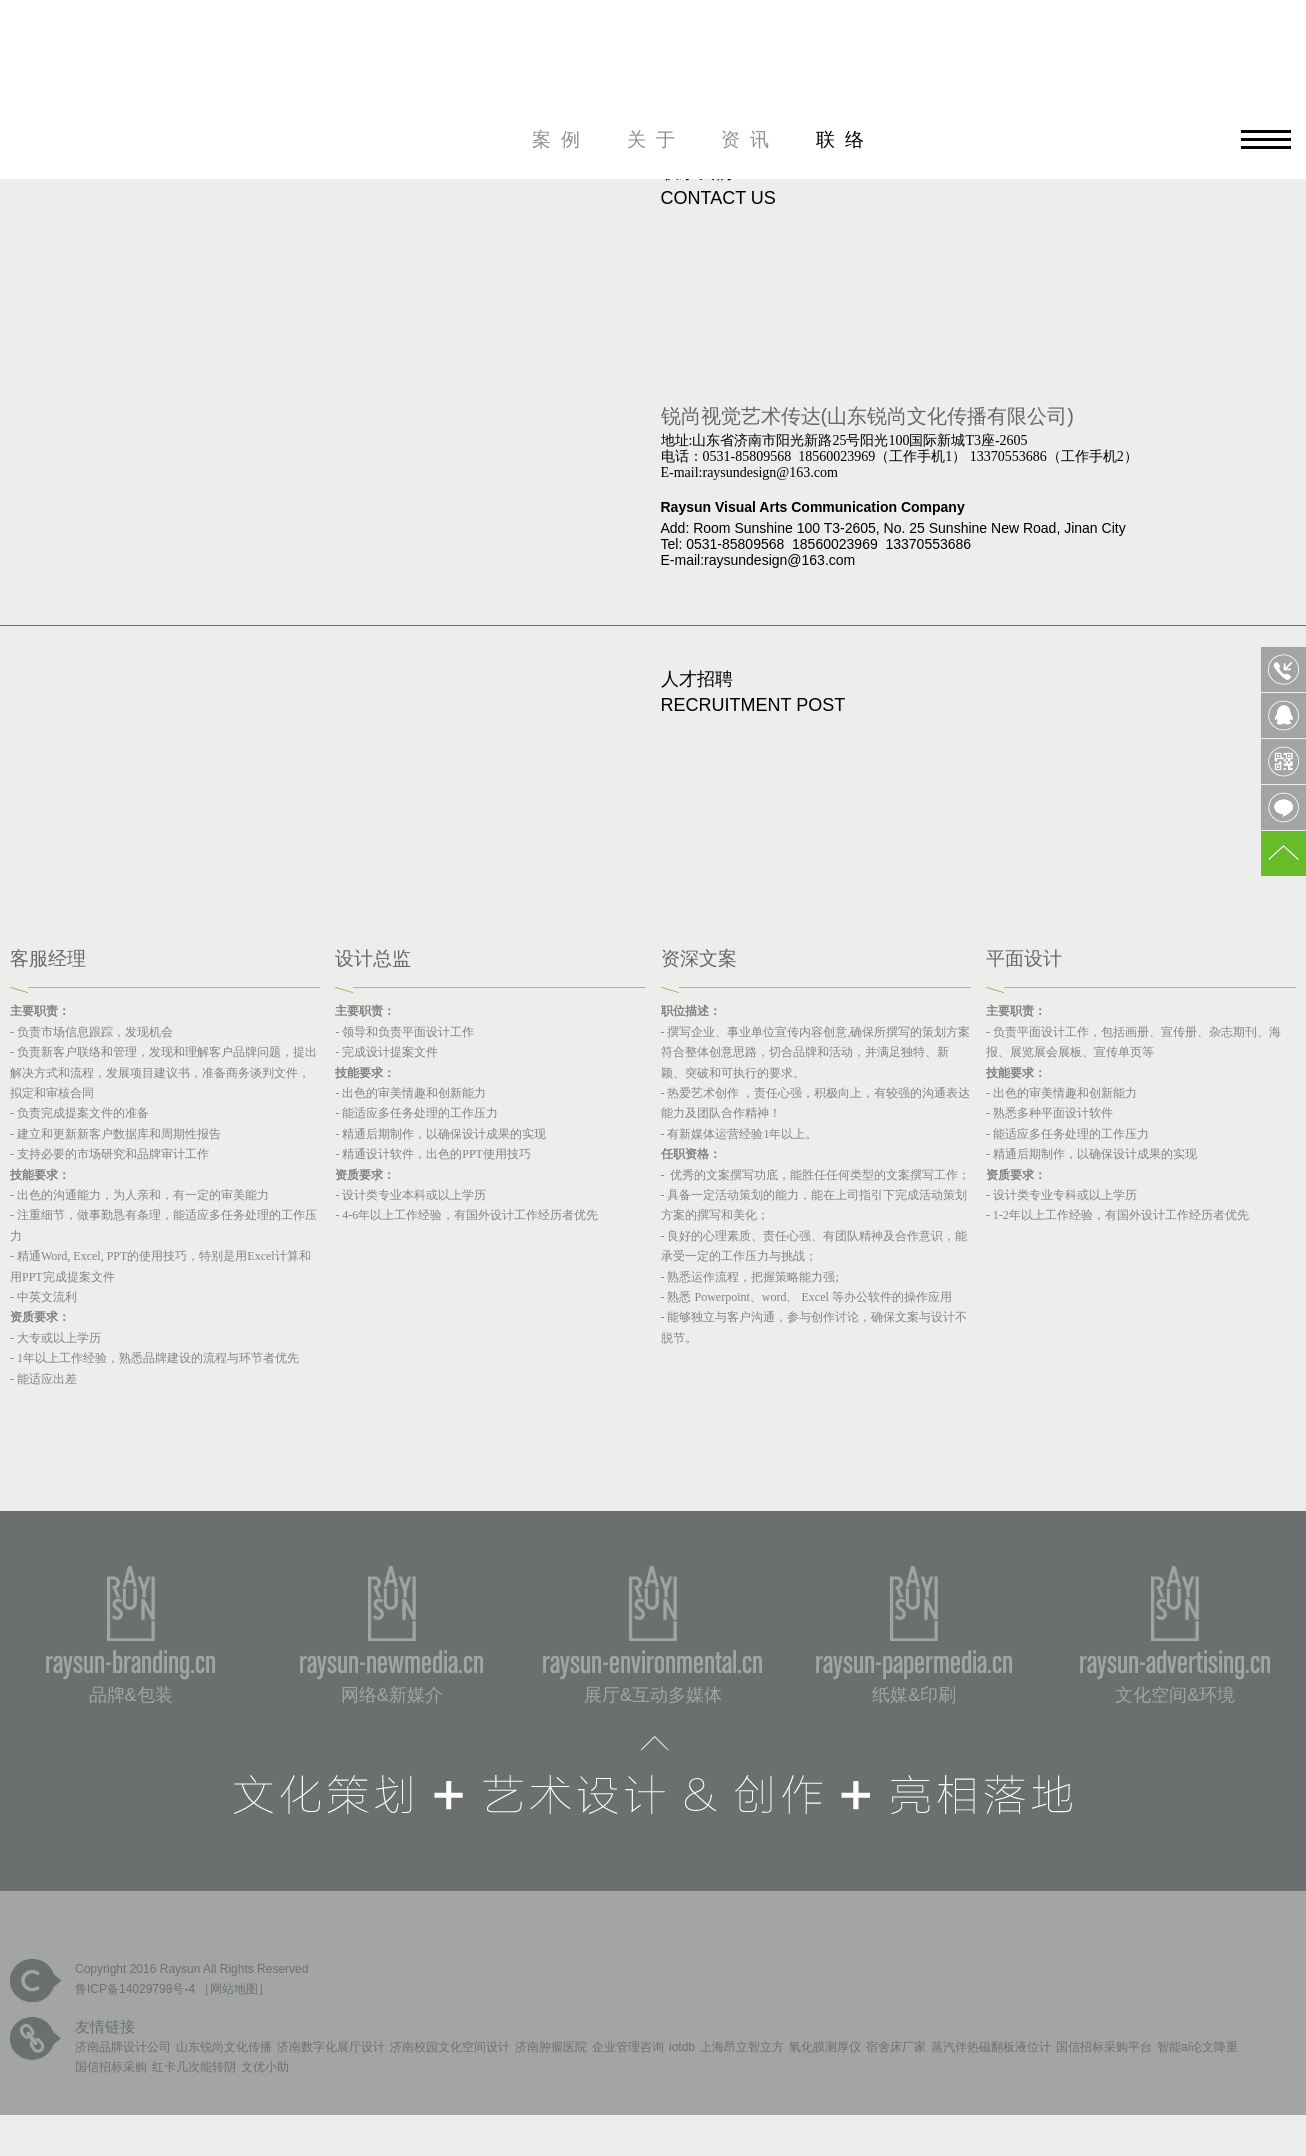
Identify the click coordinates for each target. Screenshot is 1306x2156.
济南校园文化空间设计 (450, 2047)
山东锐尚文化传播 (224, 2047)
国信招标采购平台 (1104, 2047)
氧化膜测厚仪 (825, 2047)
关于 (656, 139)
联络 (845, 139)
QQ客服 (1283, 715)
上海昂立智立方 (742, 2047)
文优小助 (265, 2067)
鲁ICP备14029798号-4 (135, 1989)
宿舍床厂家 (896, 2047)
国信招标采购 (111, 2067)
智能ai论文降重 (1197, 2047)
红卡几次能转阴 (194, 2067)
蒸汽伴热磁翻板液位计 (991, 2047)
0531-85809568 (1283, 669)
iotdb (682, 2047)
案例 (561, 139)
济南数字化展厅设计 (331, 2047)
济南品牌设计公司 (123, 2047)
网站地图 (234, 1989)
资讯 (750, 139)
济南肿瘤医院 (551, 2047)
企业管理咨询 (628, 2047)
